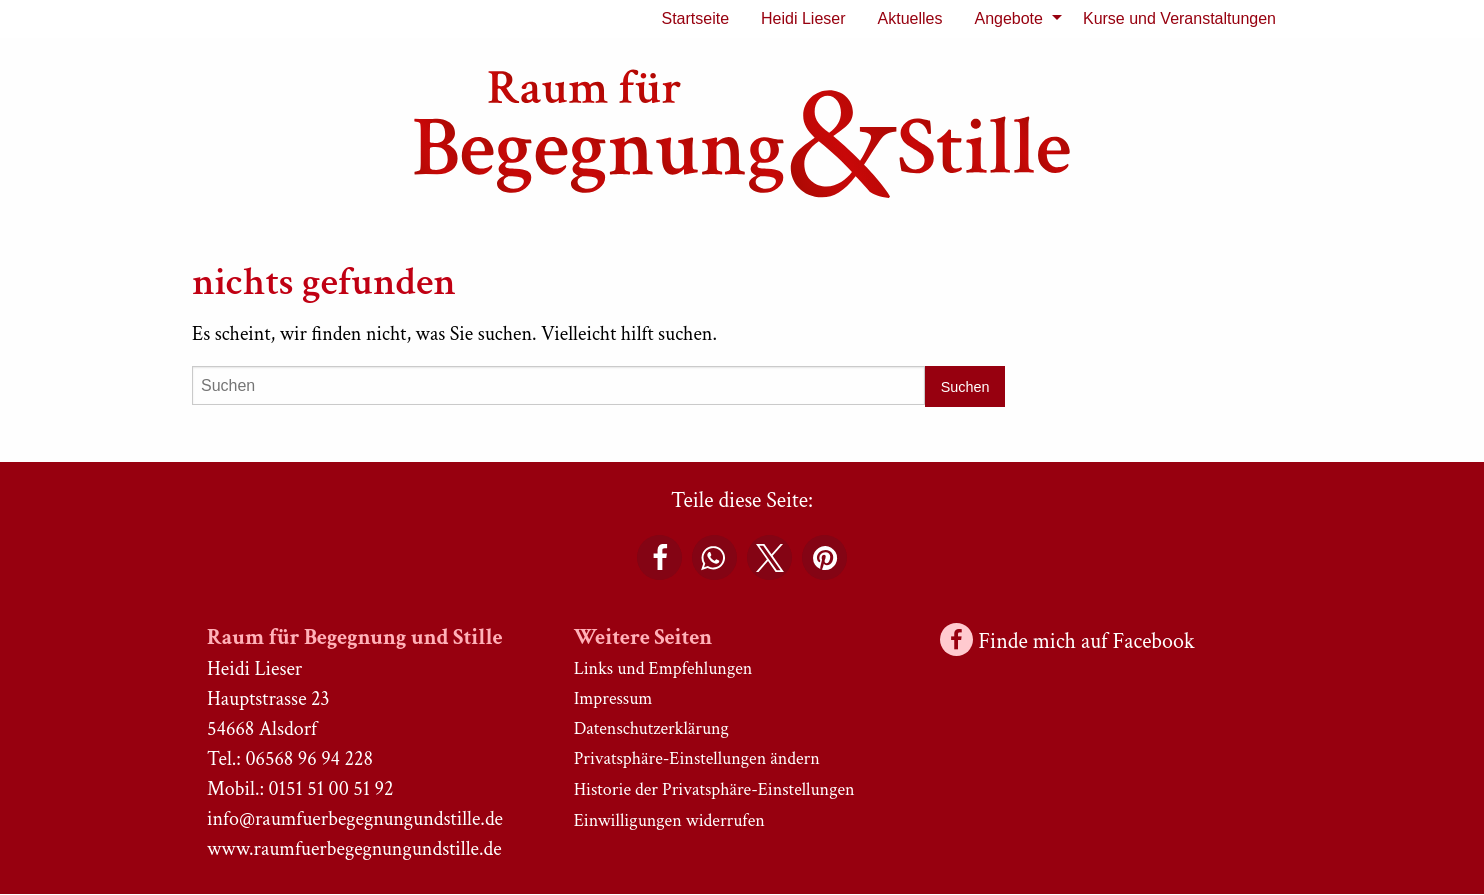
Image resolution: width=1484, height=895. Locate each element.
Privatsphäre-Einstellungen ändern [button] (697, 758)
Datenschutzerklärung (651, 728)
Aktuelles (910, 18)
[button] (659, 557)
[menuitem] (695, 19)
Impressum (613, 698)
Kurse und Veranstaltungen (1179, 18)
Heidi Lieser (803, 18)
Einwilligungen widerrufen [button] (669, 820)
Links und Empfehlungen (663, 668)
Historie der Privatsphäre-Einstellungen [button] (714, 789)
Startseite (695, 18)
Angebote (1008, 18)
